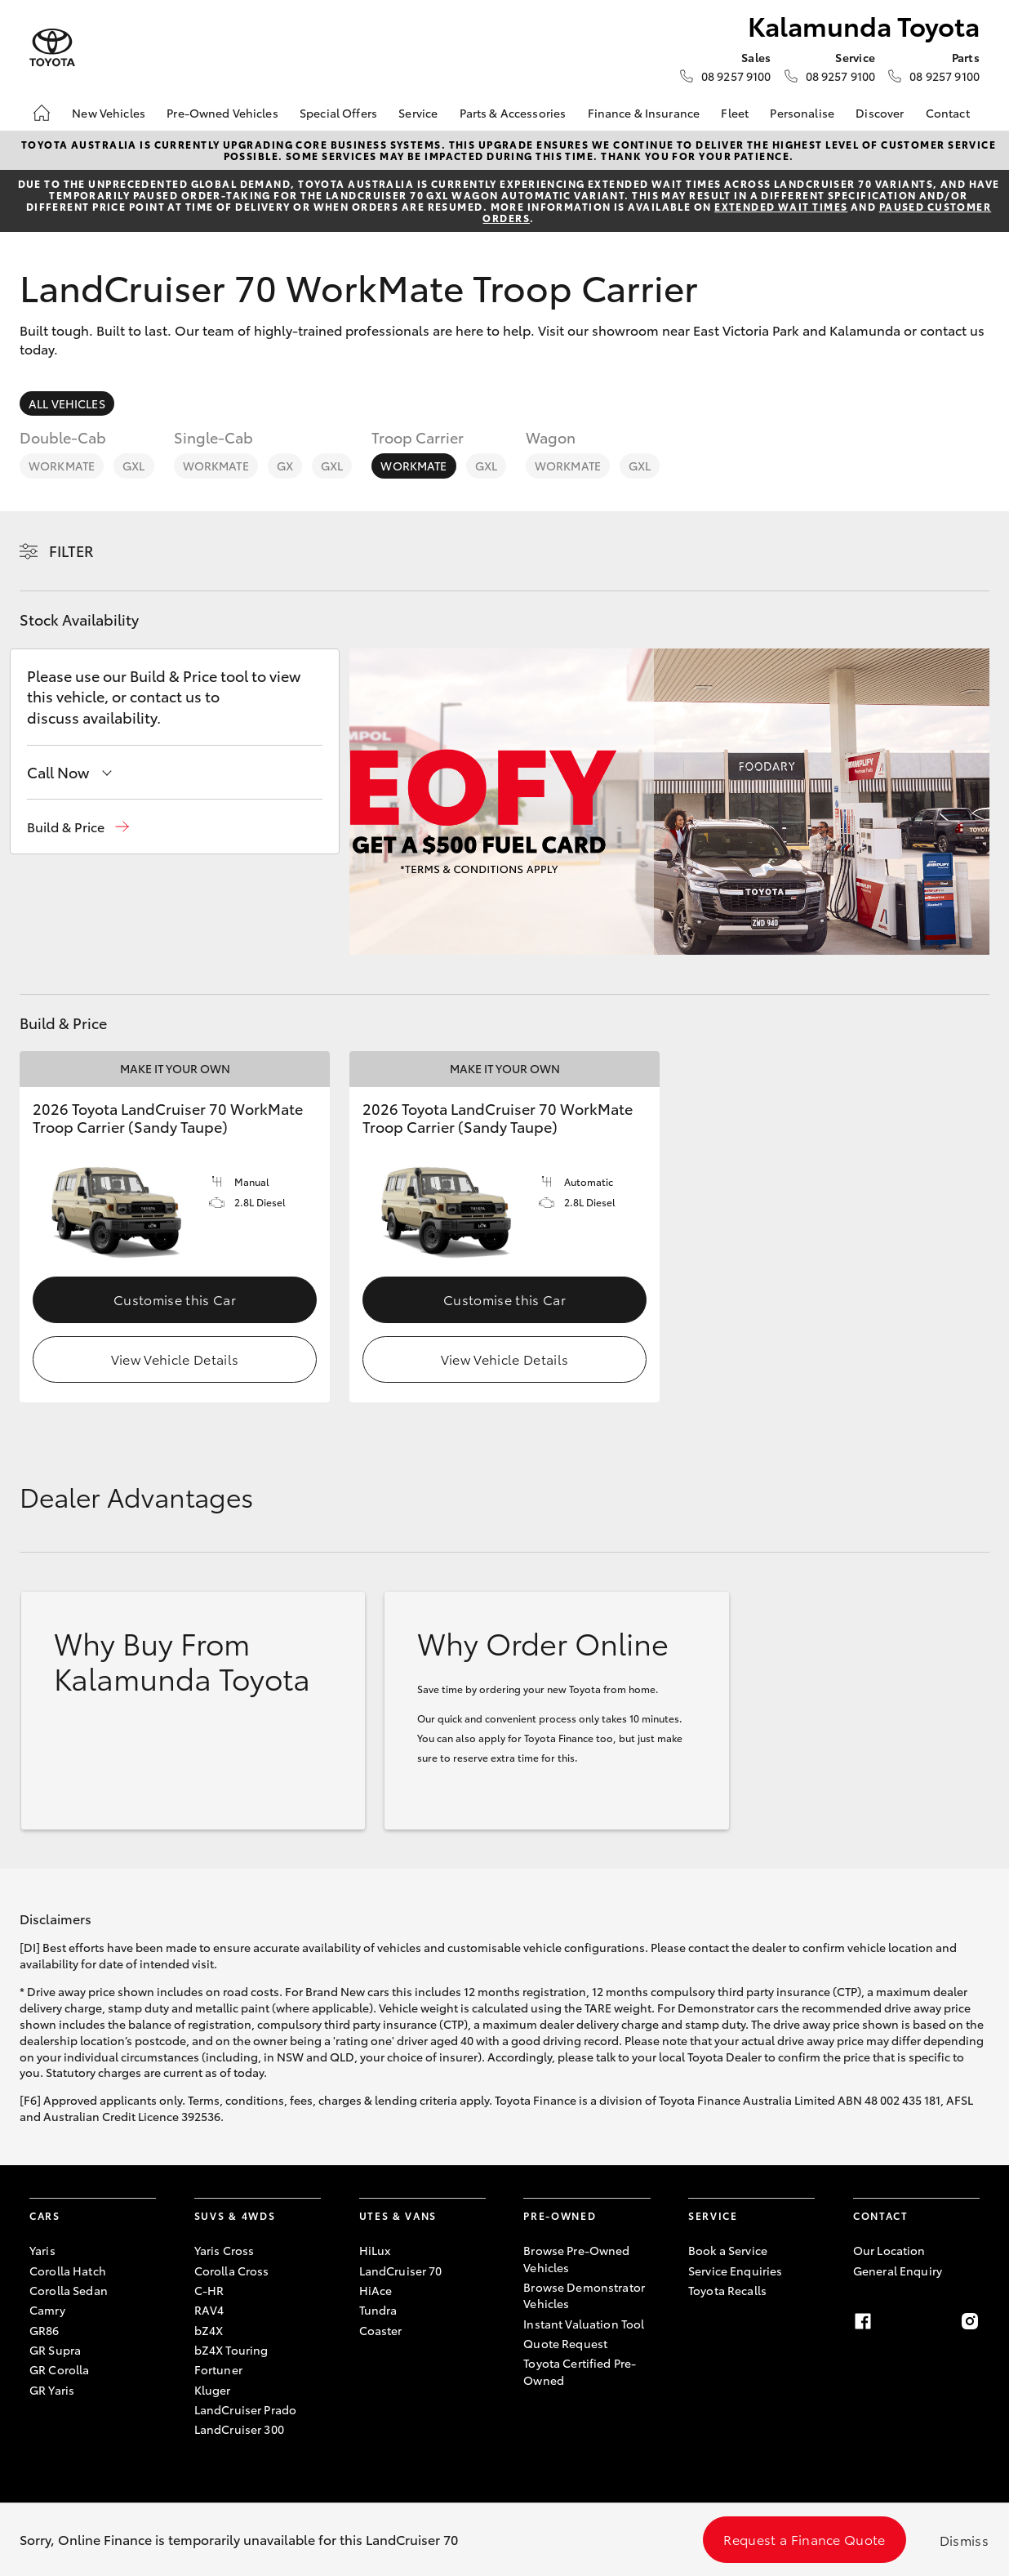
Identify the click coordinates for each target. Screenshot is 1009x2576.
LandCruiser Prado (245, 2409)
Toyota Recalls (727, 2290)
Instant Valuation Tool (583, 2323)
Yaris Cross (224, 2250)
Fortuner (218, 2369)
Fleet (735, 113)
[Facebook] (863, 2321)
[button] (78, 827)
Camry (47, 2310)
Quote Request (565, 2343)
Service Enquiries (735, 2270)
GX (285, 465)
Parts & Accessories (513, 113)
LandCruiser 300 (239, 2429)
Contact (948, 113)
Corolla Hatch (67, 2270)
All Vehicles (67, 403)
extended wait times (780, 206)
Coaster (380, 2330)
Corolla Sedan (68, 2290)
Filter (71, 550)
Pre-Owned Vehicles (222, 113)
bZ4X (209, 2330)
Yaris (42, 2250)
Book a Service (727, 2250)
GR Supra (55, 2350)
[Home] (41, 113)
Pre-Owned (559, 2215)
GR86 (44, 2330)
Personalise (802, 113)
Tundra (378, 2310)
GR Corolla (59, 2369)
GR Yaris (51, 2390)
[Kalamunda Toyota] (52, 48)
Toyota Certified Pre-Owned (579, 2371)
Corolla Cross (231, 2270)
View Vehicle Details (174, 1358)
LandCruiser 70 (400, 2270)
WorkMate (62, 465)
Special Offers (338, 113)
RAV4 (209, 2310)
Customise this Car (174, 1299)
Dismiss (964, 2539)
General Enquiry (897, 2270)
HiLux (375, 2250)
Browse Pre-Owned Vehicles (576, 2258)
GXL (133, 465)
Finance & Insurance (644, 113)
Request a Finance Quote (804, 2538)
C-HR (209, 2290)
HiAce (376, 2290)
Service (418, 113)
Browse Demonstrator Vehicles (584, 2295)
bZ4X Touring (231, 2350)
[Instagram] (970, 2321)
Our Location (889, 2250)
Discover (880, 113)
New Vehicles (108, 113)
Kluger (212, 2390)
